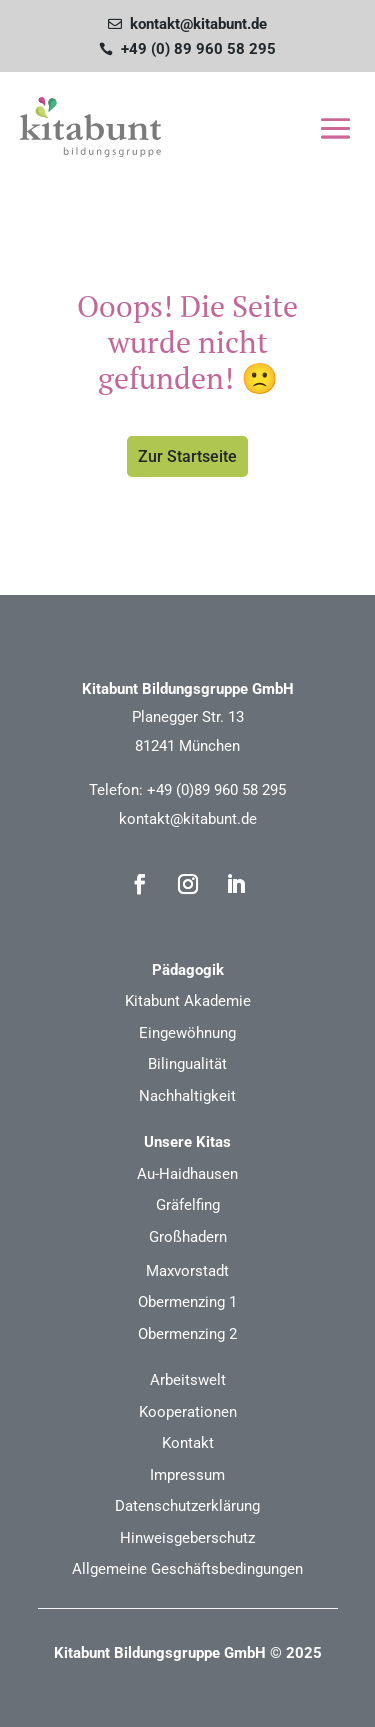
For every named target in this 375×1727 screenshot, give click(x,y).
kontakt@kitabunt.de (188, 819)
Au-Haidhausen (187, 1174)
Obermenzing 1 (187, 1302)
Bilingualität (187, 1064)
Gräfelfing (188, 1205)
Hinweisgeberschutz (187, 1538)
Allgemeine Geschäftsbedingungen (187, 1569)
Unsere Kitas (187, 1142)
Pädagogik (188, 970)
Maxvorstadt (187, 1271)
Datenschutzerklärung (187, 1506)
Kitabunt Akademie (188, 1001)
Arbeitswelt (188, 1380)
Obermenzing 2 (187, 1334)
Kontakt (188, 1443)
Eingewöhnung (187, 1033)
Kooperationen (188, 1412)
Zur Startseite (187, 456)
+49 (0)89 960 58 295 (216, 790)
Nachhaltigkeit (187, 1096)
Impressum (187, 1475)
